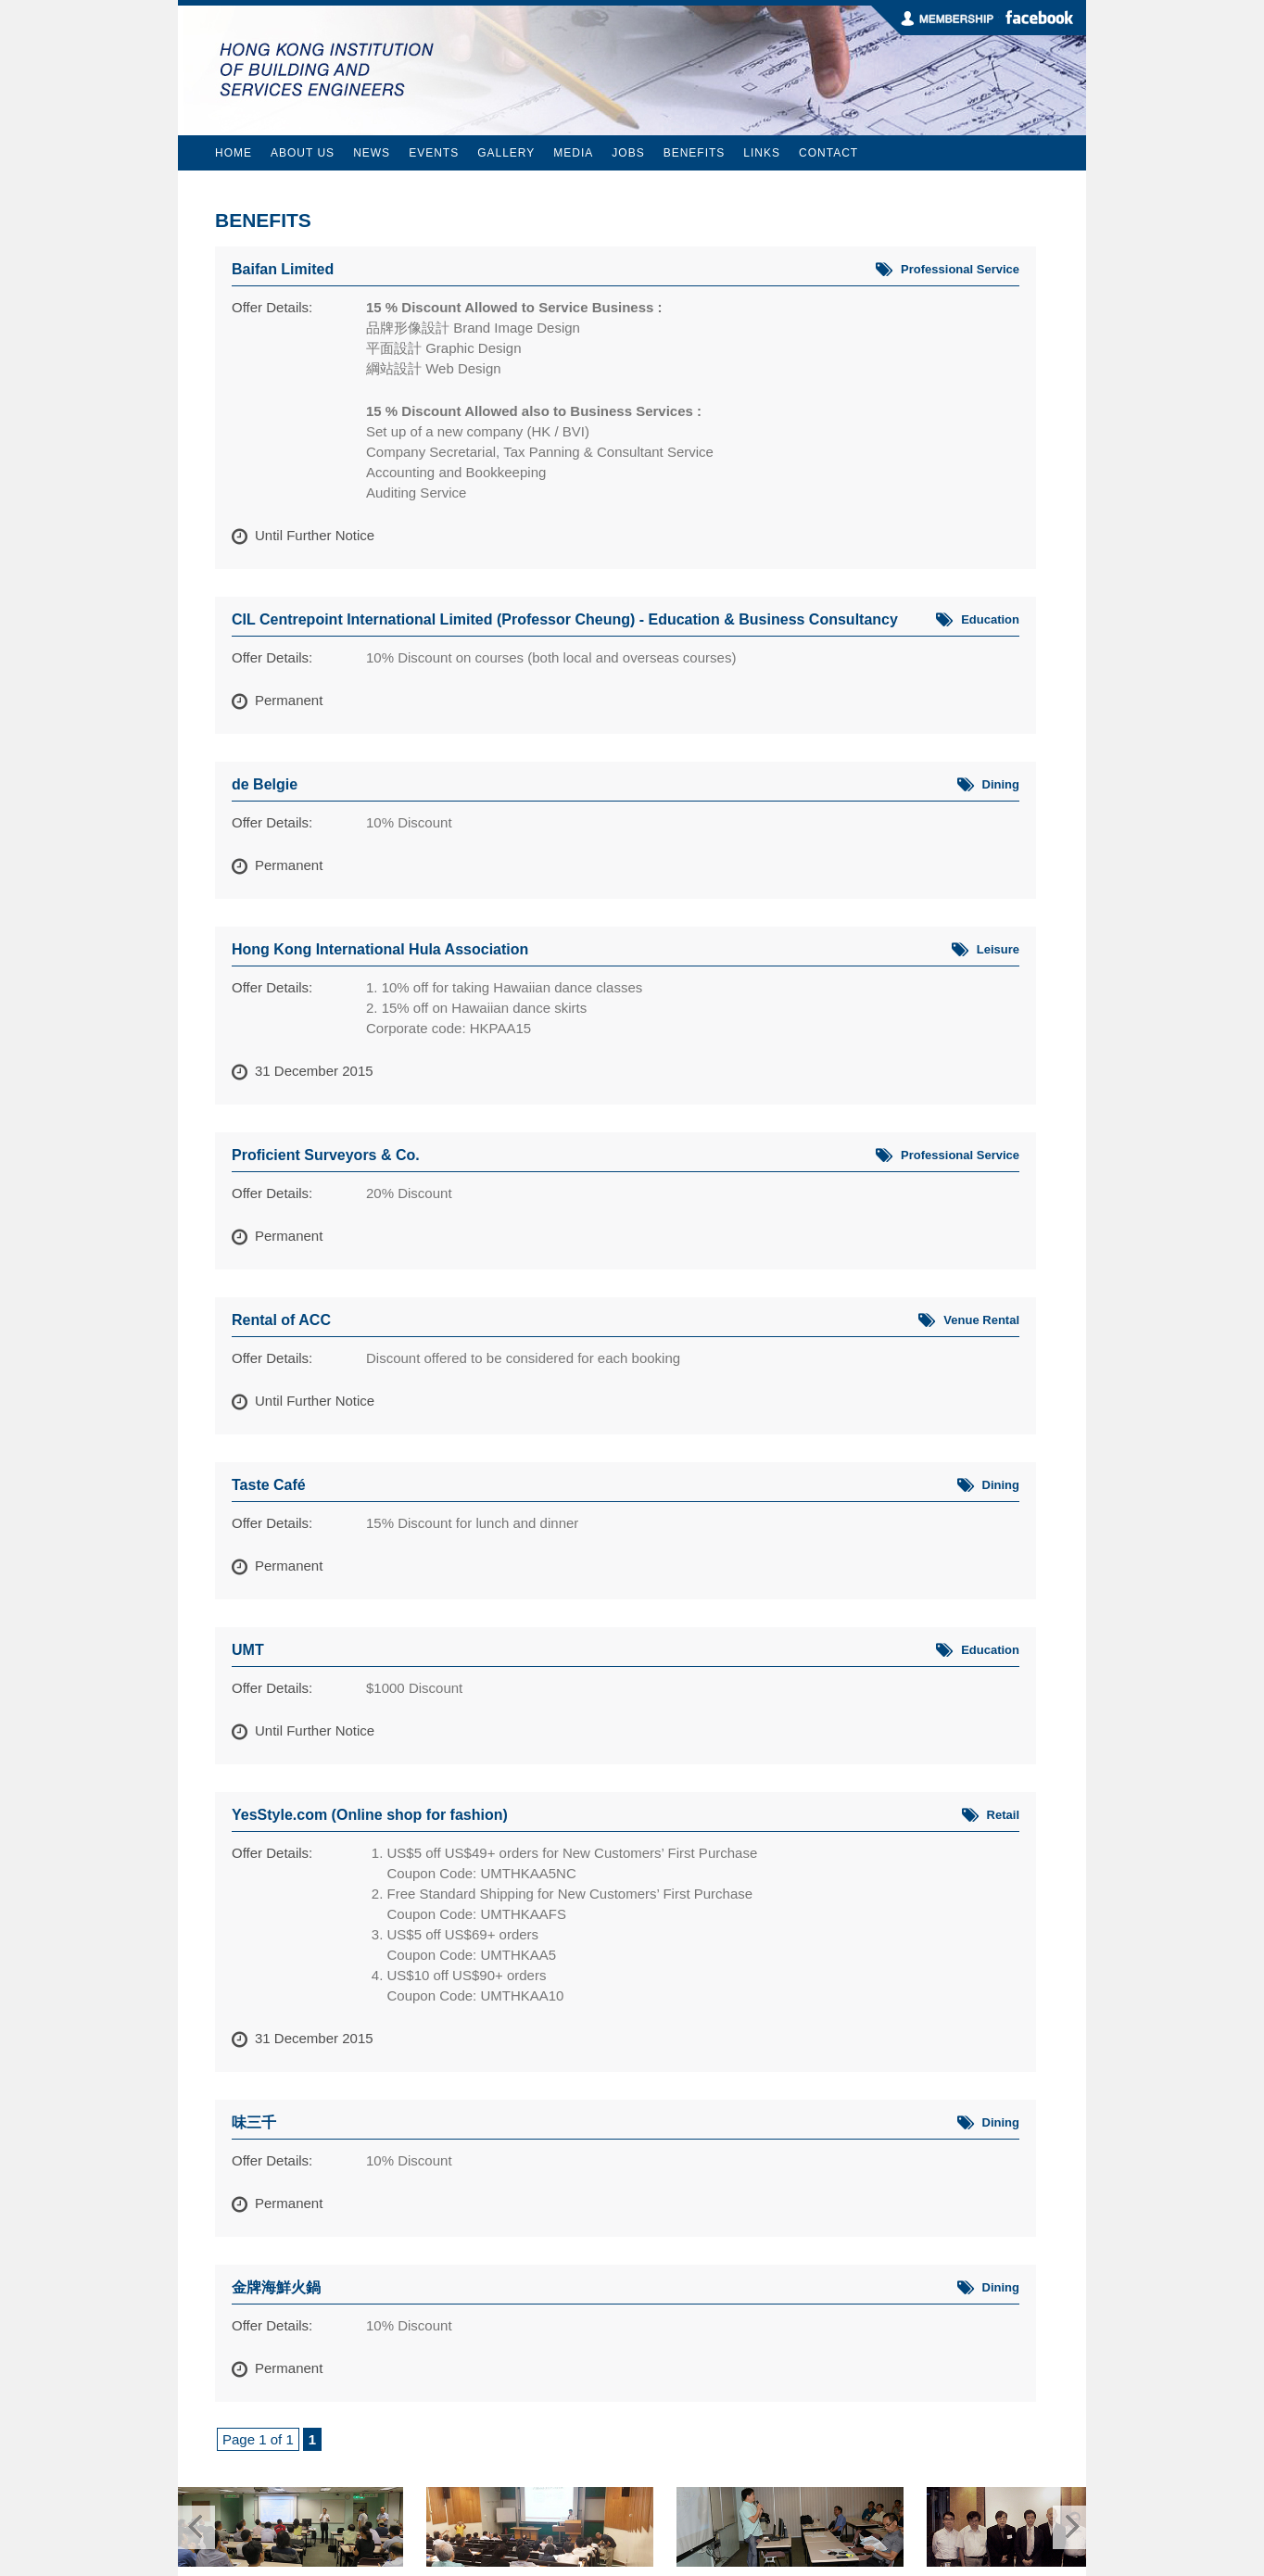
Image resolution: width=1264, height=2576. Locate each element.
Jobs (628, 152)
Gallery (506, 152)
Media (573, 152)
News (371, 152)
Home (233, 152)
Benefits (695, 152)
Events (434, 152)
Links (761, 152)
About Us (303, 152)
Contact (828, 152)
